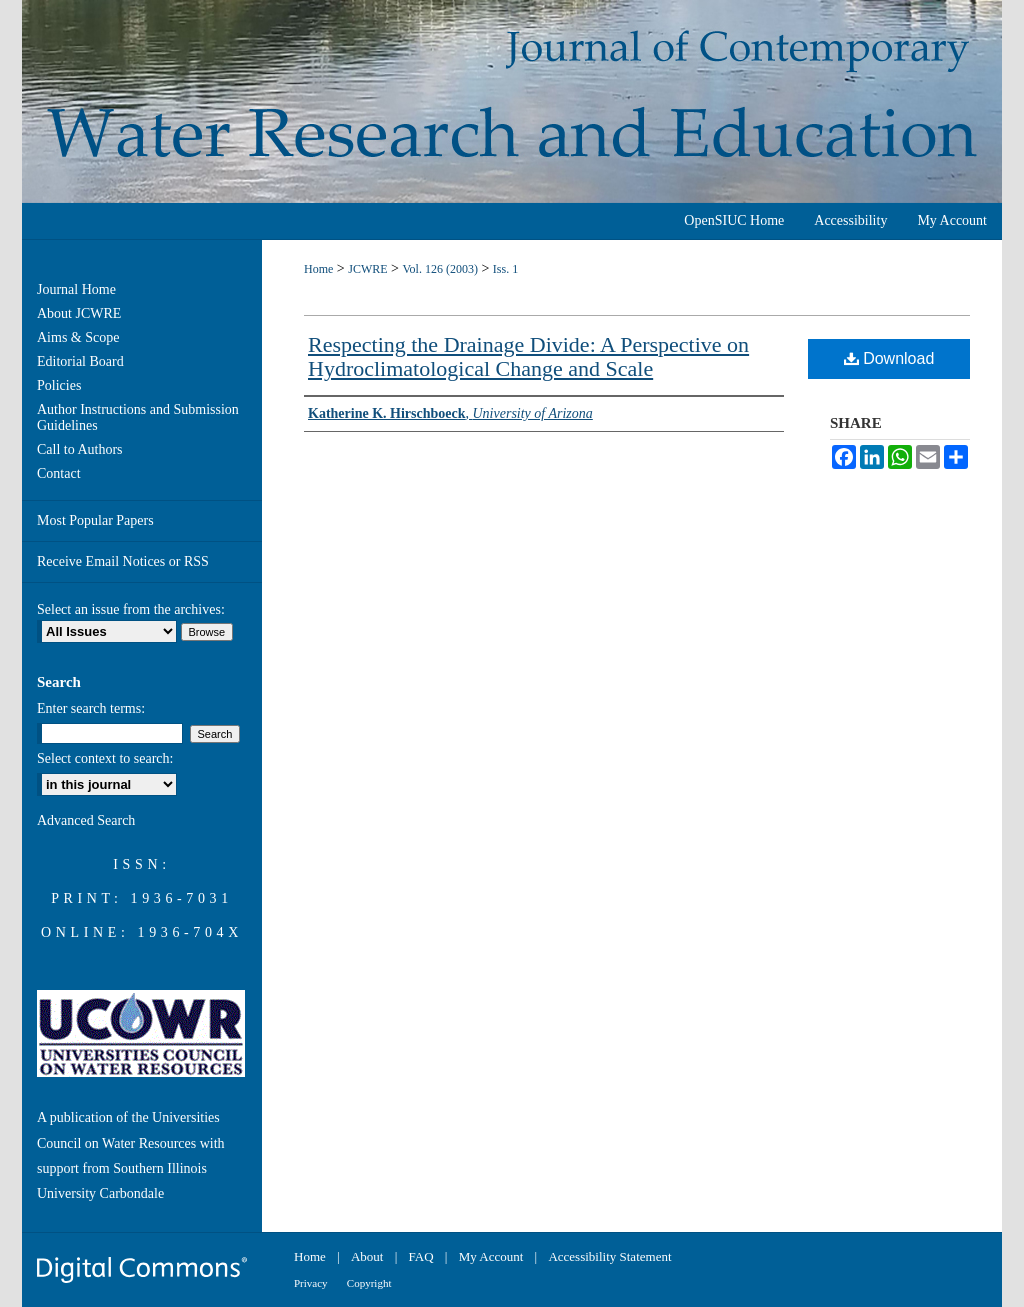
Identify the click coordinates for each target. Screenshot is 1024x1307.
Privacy (311, 1283)
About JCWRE (79, 313)
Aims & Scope (78, 337)
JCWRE (367, 269)
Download (889, 358)
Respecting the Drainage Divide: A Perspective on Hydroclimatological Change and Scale (528, 356)
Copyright (369, 1283)
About (367, 1256)
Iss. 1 (505, 269)
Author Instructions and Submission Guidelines (138, 417)
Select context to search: (105, 758)
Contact (59, 473)
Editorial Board (80, 361)
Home (318, 269)
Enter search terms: (91, 708)
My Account (491, 1256)
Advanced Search (86, 820)
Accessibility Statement (609, 1256)
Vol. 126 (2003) (439, 269)
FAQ (421, 1256)
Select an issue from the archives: (131, 609)
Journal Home (76, 289)
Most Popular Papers (95, 520)
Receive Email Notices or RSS (123, 561)
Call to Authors (80, 449)
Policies (59, 385)
